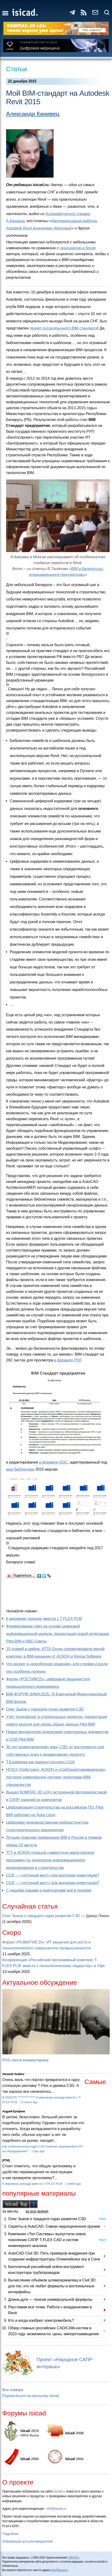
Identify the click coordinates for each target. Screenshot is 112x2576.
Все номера (12, 2390)
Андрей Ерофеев (13, 2111)
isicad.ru (59, 2491)
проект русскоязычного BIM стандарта (63, 328)
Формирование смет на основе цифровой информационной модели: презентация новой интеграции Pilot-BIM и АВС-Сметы (57, 1634)
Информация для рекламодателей (27, 2541)
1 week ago (73, 2183)
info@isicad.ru (56, 2508)
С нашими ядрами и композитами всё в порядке (49, 1890)
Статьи (16, 69)
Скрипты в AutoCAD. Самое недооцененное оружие (54, 2226)
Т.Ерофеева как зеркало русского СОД (40, 1762)
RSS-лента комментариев (25, 2060)
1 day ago (37, 2151)
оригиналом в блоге (78, 248)
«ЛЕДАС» (73, 2557)
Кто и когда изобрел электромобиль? (41, 2320)
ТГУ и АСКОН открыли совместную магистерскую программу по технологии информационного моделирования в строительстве (50, 1860)
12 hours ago (29, 2102)
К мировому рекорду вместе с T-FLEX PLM (44, 1618)
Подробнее (10, 2534)
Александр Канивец (32, 114)
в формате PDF (68, 1360)
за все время (36, 2211)
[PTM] (6, 2160)
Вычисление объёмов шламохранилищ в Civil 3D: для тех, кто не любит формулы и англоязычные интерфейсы (52, 2286)
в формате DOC (53, 1462)
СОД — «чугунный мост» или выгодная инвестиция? (52, 1875)
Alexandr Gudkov (13, 2074)
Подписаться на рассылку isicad (30, 2395)
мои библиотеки (20, 1469)
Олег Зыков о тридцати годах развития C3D (45, 1709)
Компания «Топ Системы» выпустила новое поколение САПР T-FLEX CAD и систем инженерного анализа (47, 2240)
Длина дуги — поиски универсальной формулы (50, 2299)
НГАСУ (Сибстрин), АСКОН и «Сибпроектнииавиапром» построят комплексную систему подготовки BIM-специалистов (56, 1777)
